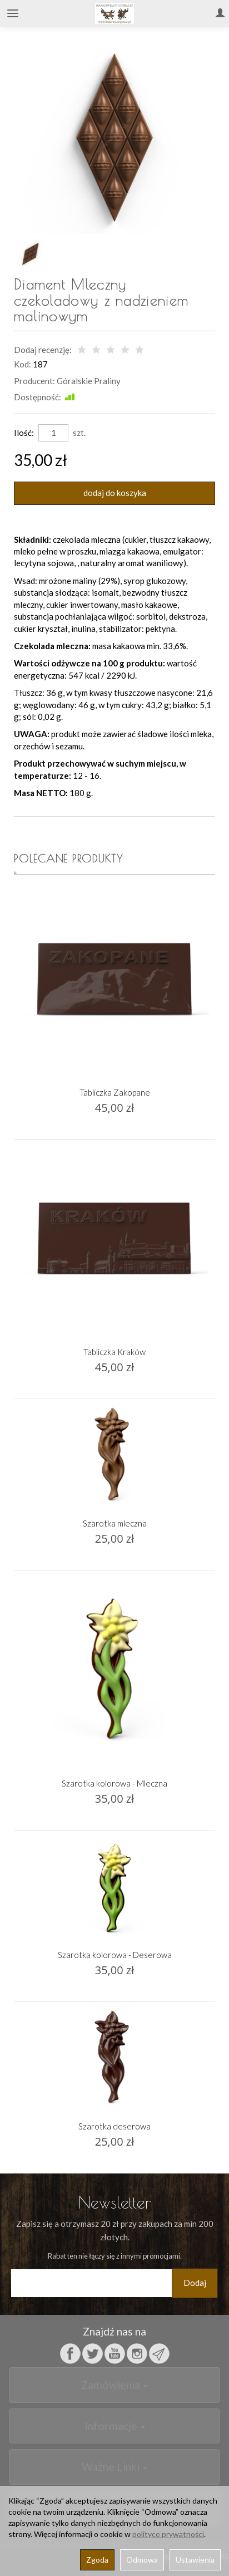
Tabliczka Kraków (114, 1352)
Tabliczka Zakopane (114, 1092)
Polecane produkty (68, 858)
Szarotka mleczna (115, 1523)
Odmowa (142, 2559)
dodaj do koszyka (114, 493)
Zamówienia (114, 2384)
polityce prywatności (168, 2534)
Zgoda (97, 2559)
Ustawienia (195, 2559)
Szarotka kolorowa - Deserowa (115, 1955)
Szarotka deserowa (114, 2126)
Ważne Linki (114, 2466)
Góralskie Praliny (89, 381)
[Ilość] (53, 432)
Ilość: (24, 433)
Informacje (114, 2426)
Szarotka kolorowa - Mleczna (114, 1783)
